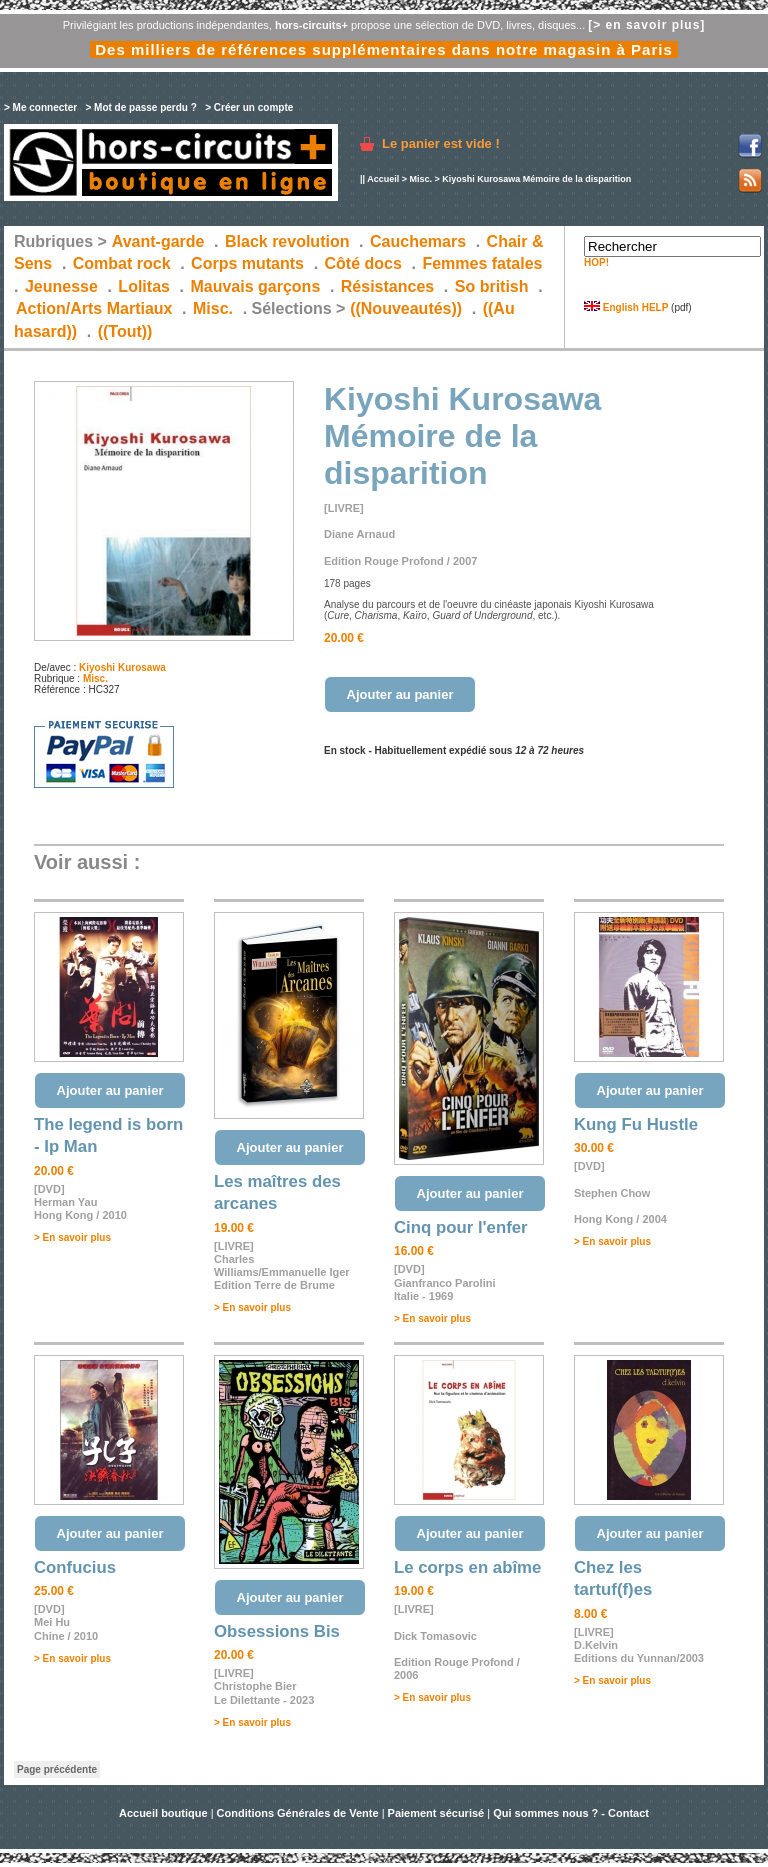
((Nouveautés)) (406, 308)
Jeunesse (61, 286)
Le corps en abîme (467, 1567)
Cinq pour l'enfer (461, 1227)
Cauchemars (418, 241)
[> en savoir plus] (646, 25)
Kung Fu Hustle (636, 1124)
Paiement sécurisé (436, 1813)
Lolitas (144, 286)
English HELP (626, 307)
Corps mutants (249, 263)
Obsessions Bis (277, 1631)
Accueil (383, 179)
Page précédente (57, 1769)
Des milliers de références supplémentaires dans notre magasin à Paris (384, 49)
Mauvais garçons (255, 286)
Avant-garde (158, 241)
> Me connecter (40, 107)
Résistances (387, 286)
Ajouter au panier (400, 694)
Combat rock (122, 263)
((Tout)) (125, 331)
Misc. (420, 179)
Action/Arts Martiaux (94, 308)
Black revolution (287, 241)
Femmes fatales (482, 263)
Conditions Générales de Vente (298, 1813)
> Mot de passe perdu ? (140, 107)
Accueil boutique (165, 1813)
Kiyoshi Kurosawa (122, 667)
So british (492, 286)
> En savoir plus (72, 1237)
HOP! (596, 262)
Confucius (75, 1567)
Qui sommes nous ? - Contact (571, 1813)
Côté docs (363, 263)
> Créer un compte (249, 107)
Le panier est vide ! (441, 143)
